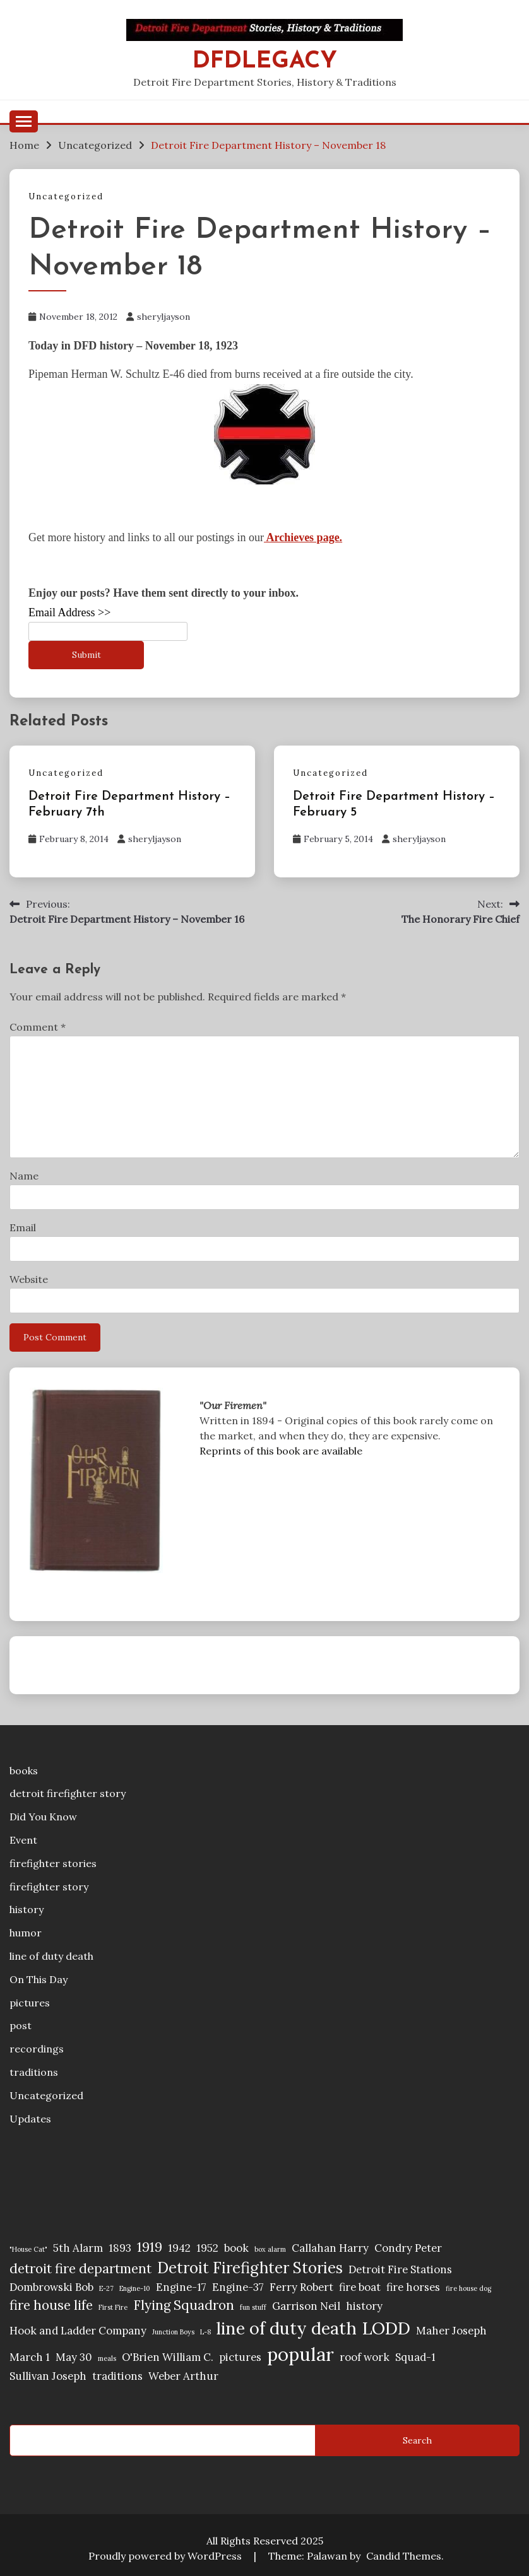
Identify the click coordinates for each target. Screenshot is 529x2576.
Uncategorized (66, 196)
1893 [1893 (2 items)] (120, 2248)
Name (24, 1175)
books (23, 1770)
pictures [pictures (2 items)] (240, 2357)
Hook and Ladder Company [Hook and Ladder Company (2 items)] (77, 2331)
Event (23, 1840)
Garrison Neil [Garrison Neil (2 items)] (306, 2306)
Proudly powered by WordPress (166, 2556)
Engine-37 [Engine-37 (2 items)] (238, 2287)
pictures (29, 2002)
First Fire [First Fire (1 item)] (113, 2307)
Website (28, 1279)
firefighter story (48, 1886)
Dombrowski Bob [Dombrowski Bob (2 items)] (51, 2287)
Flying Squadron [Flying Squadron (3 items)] (183, 2305)
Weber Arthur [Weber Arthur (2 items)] (183, 2376)
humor (25, 1932)
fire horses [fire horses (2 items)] (413, 2287)
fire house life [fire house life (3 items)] (51, 2305)
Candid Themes (403, 2556)
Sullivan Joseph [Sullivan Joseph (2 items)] (47, 2376)
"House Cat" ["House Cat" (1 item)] (28, 2249)
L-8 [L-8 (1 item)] (205, 2331)
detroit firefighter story (67, 1793)
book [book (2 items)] (236, 2248)
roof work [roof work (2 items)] (364, 2357)
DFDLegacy (265, 61)
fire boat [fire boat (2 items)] (360, 2287)
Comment (37, 1027)
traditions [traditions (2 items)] (117, 2376)
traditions (33, 2072)
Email (22, 1227)
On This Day (38, 1979)
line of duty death (51, 1956)
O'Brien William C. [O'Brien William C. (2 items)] (167, 2357)
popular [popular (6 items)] (300, 2354)
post (20, 2025)
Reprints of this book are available (280, 1450)
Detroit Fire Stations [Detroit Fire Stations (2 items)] (400, 2269)
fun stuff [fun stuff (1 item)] (253, 2307)
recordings (36, 2048)
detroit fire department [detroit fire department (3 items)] (80, 2268)
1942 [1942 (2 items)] (179, 2248)
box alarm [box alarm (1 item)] (270, 2249)
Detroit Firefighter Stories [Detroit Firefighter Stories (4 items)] (250, 2268)
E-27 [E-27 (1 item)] (106, 2288)
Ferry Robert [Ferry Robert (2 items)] (301, 2287)
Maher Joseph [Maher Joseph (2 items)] (451, 2331)
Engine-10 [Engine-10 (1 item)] (134, 2288)
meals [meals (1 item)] (107, 2358)
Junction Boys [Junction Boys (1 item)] (173, 2331)
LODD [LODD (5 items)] (386, 2328)
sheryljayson (163, 316)
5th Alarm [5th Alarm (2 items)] (78, 2248)
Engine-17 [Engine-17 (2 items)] (181, 2287)
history (26, 1909)
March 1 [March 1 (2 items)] (29, 2357)
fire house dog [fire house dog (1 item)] (468, 2288)
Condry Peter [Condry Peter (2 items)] (408, 2248)
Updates (30, 2118)
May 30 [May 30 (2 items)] (74, 2357)
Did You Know (43, 1816)
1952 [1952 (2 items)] (207, 2248)
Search (417, 2440)
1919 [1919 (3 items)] (149, 2247)
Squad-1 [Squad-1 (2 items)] (415, 2357)
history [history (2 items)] (364, 2306)
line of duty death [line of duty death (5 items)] (287, 2328)
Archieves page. (303, 537)
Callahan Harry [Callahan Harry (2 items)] (330, 2248)
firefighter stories (53, 1863)
